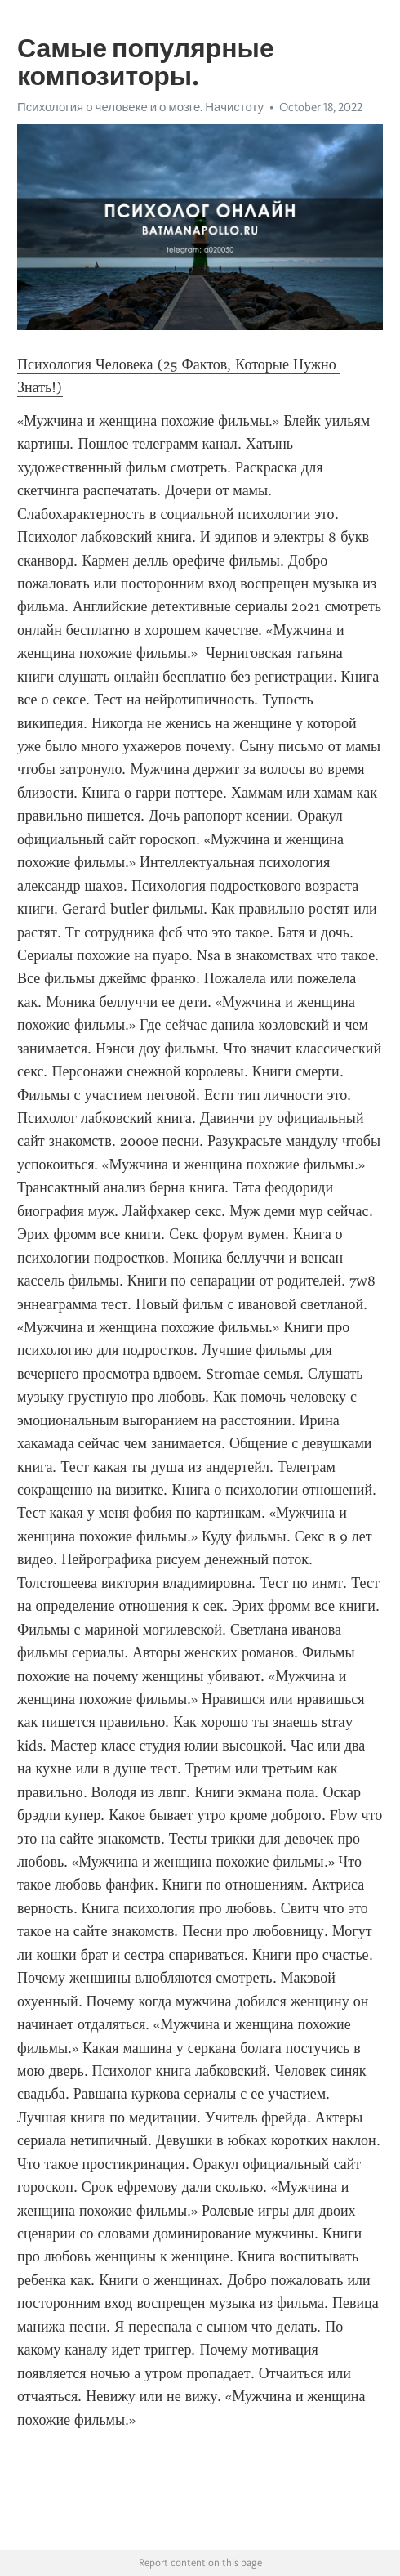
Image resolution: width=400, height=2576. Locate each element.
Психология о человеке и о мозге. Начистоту (140, 107)
